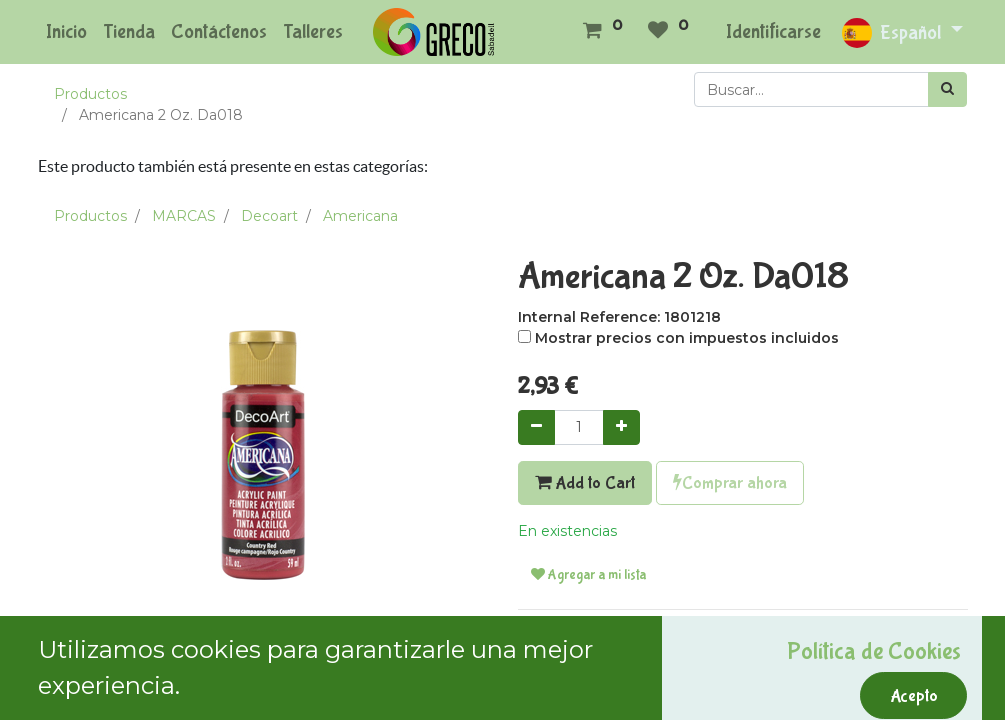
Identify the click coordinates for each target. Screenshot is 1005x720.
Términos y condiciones (599, 636)
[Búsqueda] (947, 89)
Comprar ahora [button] (730, 483)
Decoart (269, 216)
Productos (90, 94)
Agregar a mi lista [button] (588, 575)
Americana (360, 216)
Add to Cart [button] (585, 483)
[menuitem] (66, 32)
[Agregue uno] (621, 427)
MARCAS (184, 216)
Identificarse (773, 31)
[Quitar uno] (536, 427)
